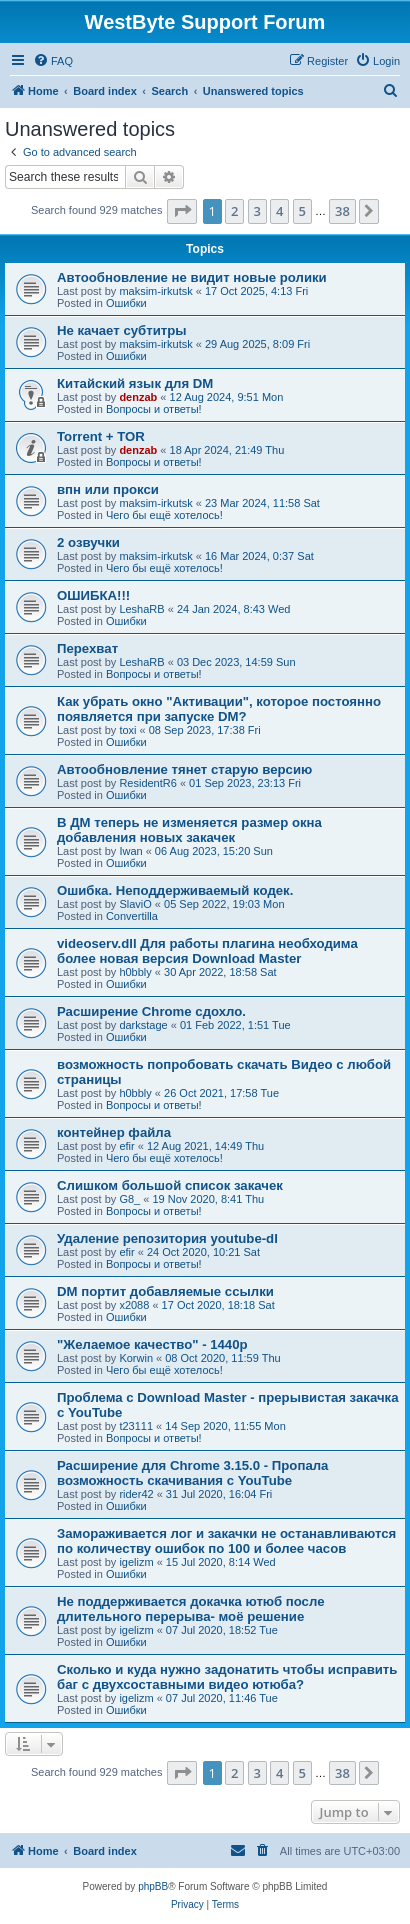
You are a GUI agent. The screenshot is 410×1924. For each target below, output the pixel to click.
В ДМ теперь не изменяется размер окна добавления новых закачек (189, 830)
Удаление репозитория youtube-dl (167, 1238)
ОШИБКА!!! (93, 595)
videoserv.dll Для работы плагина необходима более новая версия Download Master (207, 951)
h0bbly (135, 972)
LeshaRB (141, 609)
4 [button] (279, 211)
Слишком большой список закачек (170, 1185)
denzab (138, 397)
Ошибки (126, 303)
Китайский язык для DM (135, 383)
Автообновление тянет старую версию (184, 769)
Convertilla (132, 916)
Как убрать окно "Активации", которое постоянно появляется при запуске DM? (219, 709)
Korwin (136, 1358)
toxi (127, 730)
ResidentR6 (147, 783)
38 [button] (342, 211)
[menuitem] (53, 61)
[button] (182, 211)
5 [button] (302, 211)
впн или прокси (108, 489)
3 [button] (257, 211)
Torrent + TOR (101, 436)
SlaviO (135, 904)
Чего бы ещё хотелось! (164, 515)
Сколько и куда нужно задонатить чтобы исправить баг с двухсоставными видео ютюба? (227, 1677)
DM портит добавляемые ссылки (165, 1291)
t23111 (136, 1426)
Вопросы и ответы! (154, 409)
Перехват (87, 648)
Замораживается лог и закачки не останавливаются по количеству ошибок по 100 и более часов (226, 1541)
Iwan (130, 851)
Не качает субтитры (122, 330)
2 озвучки (88, 542)
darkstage (143, 1025)
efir (126, 1146)
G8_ (129, 1199)
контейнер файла (114, 1132)
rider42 (136, 1494)
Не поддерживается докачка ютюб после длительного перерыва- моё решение (190, 1609)
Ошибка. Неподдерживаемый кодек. (175, 890)
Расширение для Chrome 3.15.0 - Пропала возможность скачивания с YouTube (192, 1473)
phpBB (153, 1886)
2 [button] (234, 211)
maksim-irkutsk (155, 291)
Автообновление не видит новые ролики (192, 277)
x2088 (134, 1305)
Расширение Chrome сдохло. (151, 1011)
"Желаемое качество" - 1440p (152, 1344)
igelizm (136, 1562)
